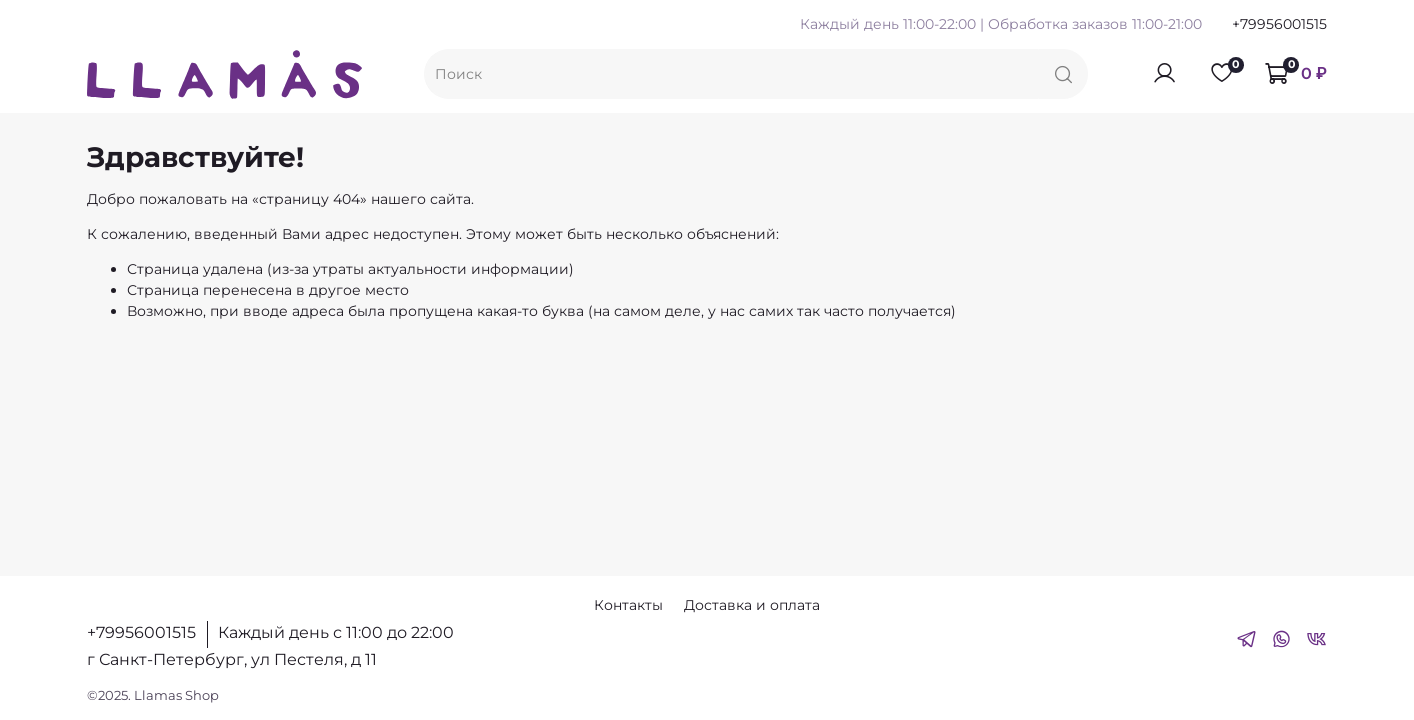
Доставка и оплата (752, 605)
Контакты (628, 605)
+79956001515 (1279, 24)
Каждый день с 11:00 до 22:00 (336, 632)
